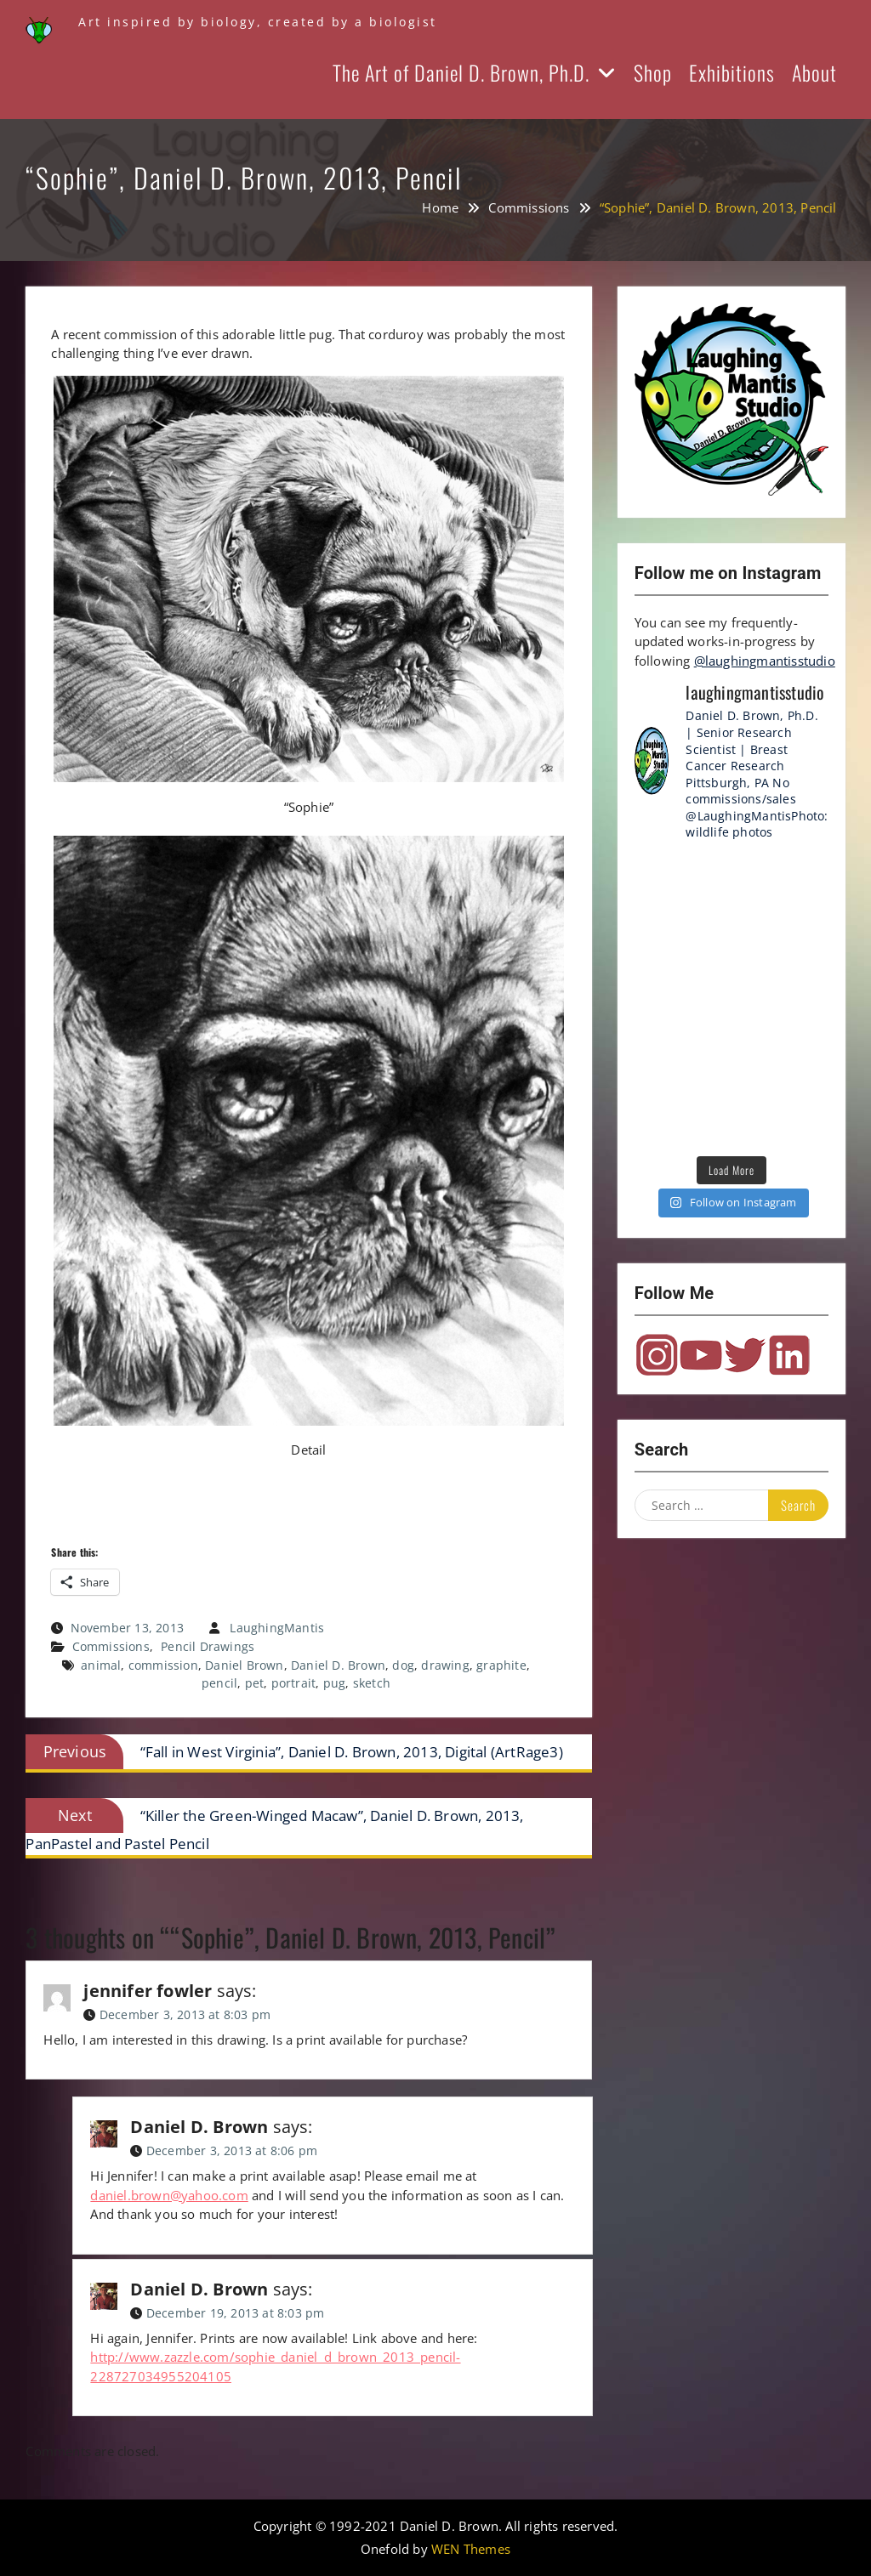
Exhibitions (732, 72)
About (814, 72)
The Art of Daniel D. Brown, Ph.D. (461, 72)
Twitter (745, 1355)
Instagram (657, 1355)
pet (255, 1683)
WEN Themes (470, 2548)
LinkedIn (789, 1355)
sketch (371, 1683)
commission (163, 1665)
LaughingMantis (277, 1628)
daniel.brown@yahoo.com (169, 2195)
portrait (293, 1683)
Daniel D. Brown (338, 1665)
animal (101, 1665)
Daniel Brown (244, 1665)
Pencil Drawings (207, 1646)
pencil (219, 1683)
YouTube (701, 1355)
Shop (653, 72)
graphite (501, 1665)
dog (403, 1665)
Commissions (111, 1646)
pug (334, 1683)
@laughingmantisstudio (764, 660)
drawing (445, 1665)
